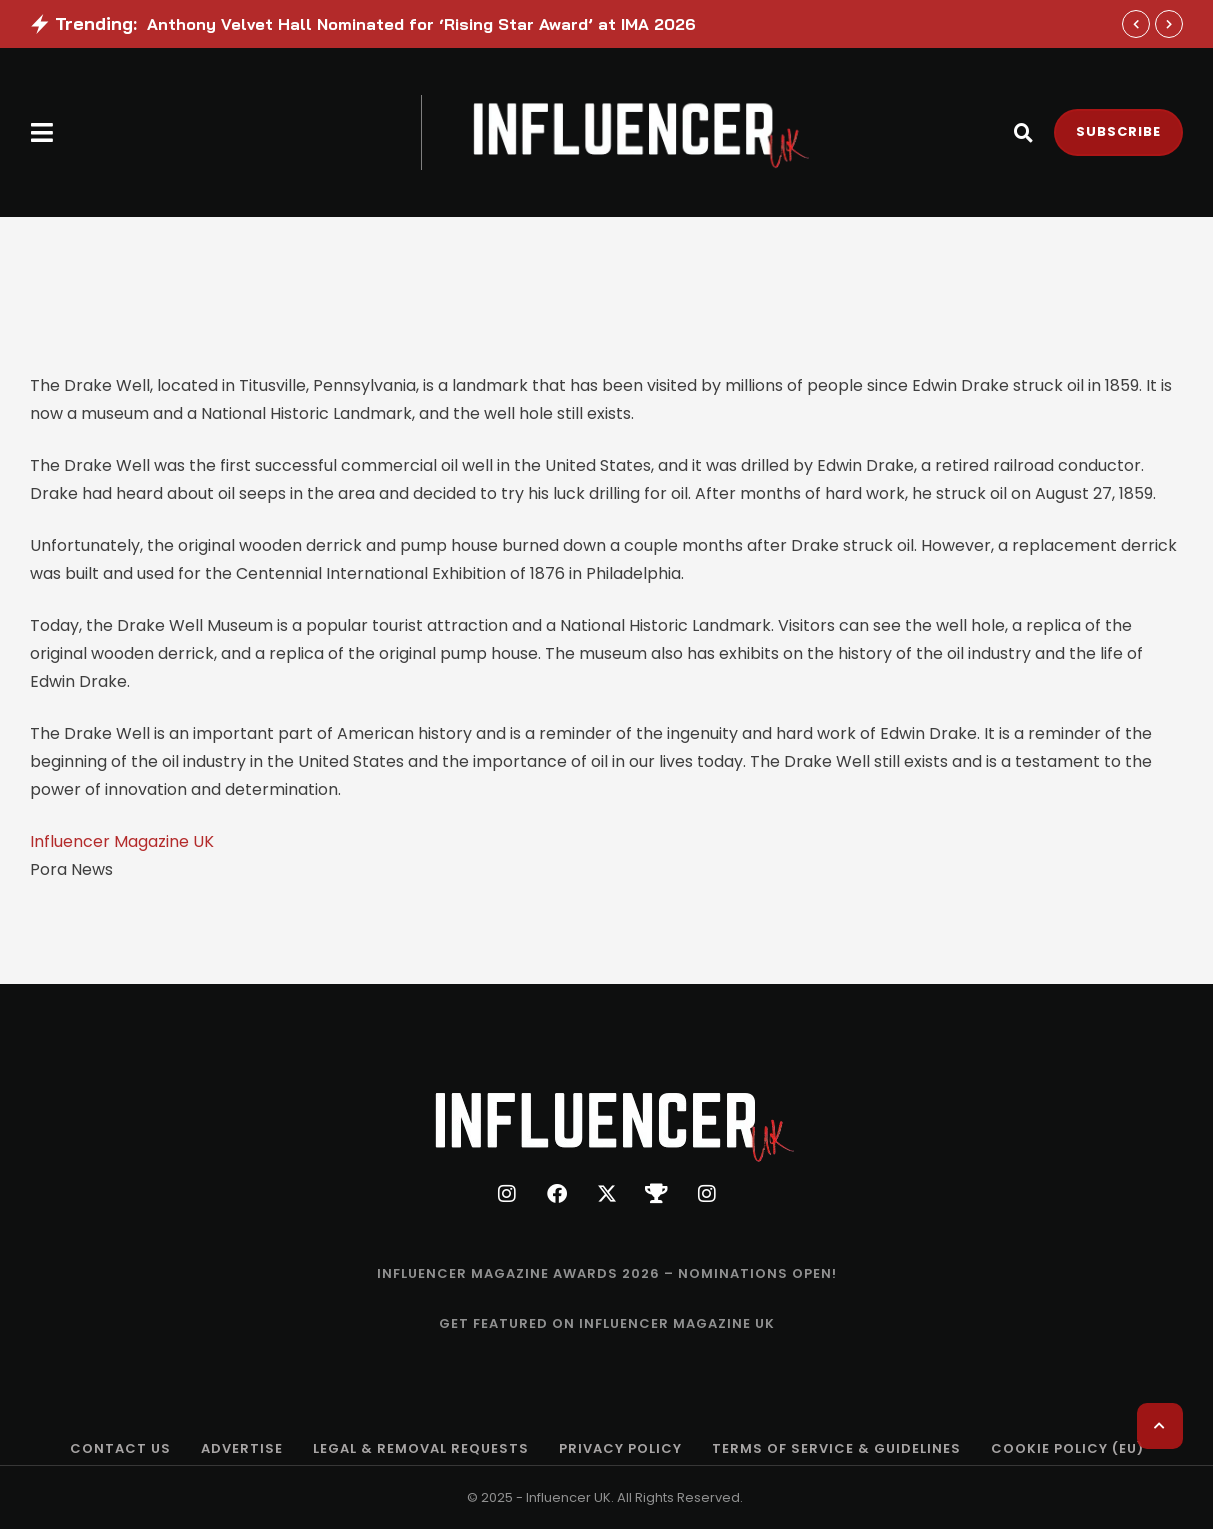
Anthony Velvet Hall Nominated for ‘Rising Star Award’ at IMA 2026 (421, 24)
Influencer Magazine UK (122, 841)
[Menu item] (607, 1274)
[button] (42, 132)
